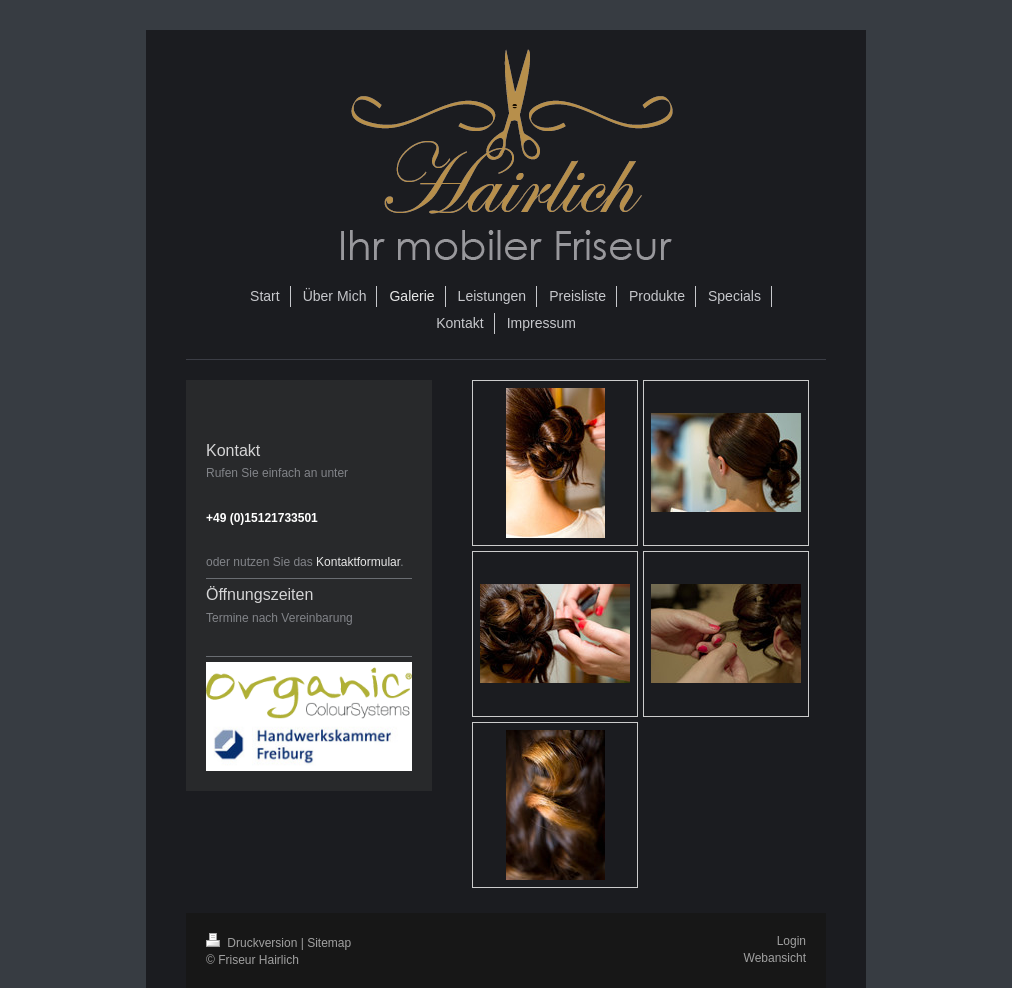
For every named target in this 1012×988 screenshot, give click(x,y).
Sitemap (329, 943)
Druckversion (253, 943)
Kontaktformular (358, 562)
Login (791, 941)
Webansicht (775, 958)
